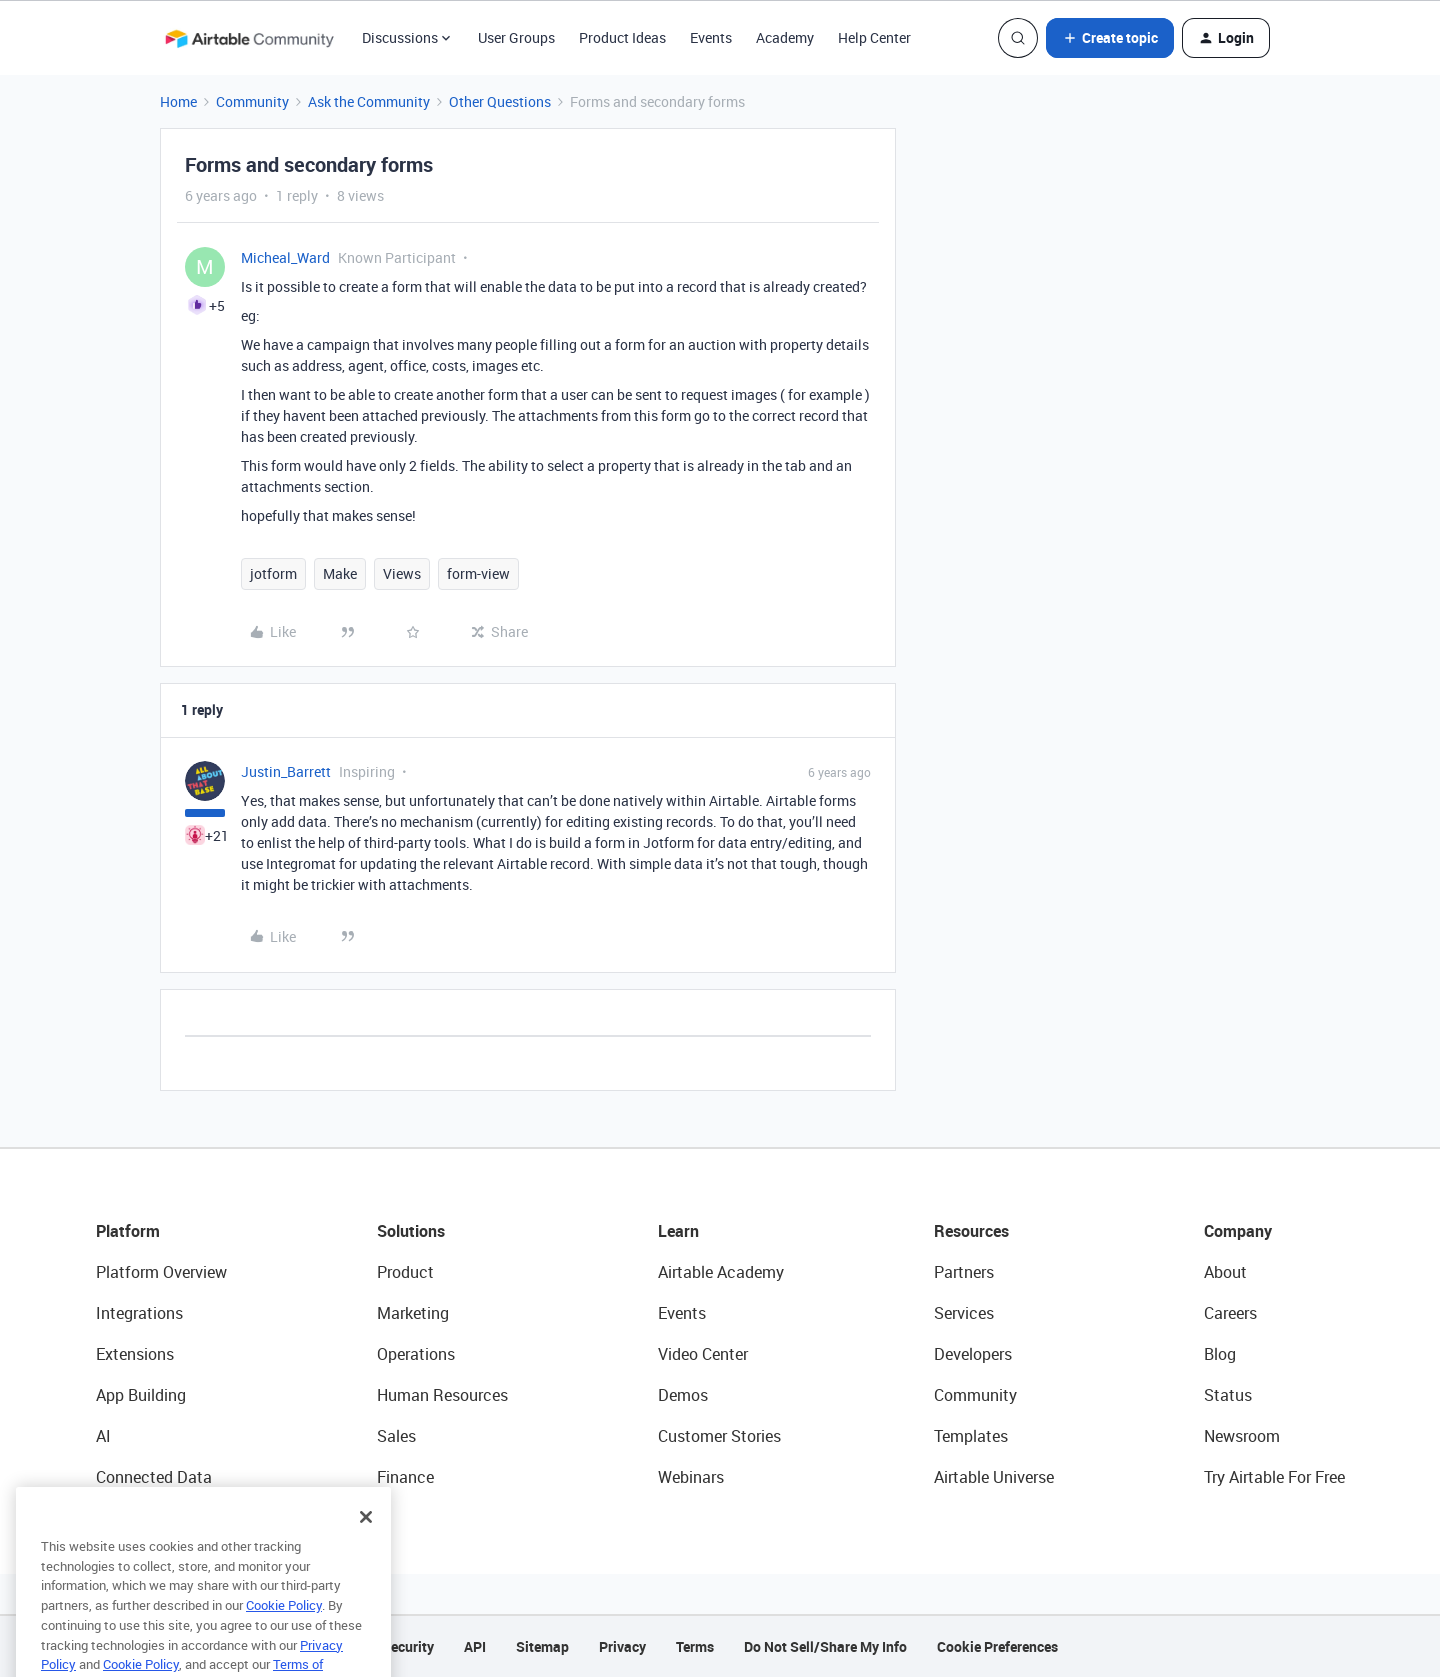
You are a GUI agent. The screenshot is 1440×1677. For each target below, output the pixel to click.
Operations (416, 1354)
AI (103, 1436)
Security (408, 1646)
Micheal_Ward (285, 257)
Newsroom (1242, 1436)
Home (178, 101)
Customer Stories (719, 1436)
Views (402, 573)
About (1225, 1272)
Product (405, 1272)
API (475, 1646)
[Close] (366, 1539)
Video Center (703, 1354)
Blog (1220, 1354)
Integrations (139, 1313)
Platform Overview (161, 1272)
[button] (1110, 38)
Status (1228, 1395)
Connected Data (154, 1477)
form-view (478, 573)
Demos (683, 1395)
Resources (971, 1231)
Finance (405, 1477)
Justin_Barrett (286, 771)
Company (1238, 1231)
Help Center (874, 37)
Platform (128, 1231)
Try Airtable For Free (1274, 1477)
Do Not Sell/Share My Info (825, 1646)
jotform (273, 573)
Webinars (691, 1477)
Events (711, 37)
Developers (973, 1354)
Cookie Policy (284, 1627)
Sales (396, 1436)
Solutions (411, 1231)
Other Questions (500, 101)
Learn (678, 1231)
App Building (141, 1395)
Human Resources (442, 1395)
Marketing (413, 1313)
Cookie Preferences (997, 1646)
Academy (785, 37)
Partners (964, 1272)
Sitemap (542, 1646)
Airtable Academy (721, 1272)
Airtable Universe (994, 1477)
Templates (971, 1436)
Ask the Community (369, 101)
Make (340, 573)
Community (252, 101)
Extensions (135, 1354)
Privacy (622, 1646)
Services (964, 1313)
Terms (695, 1646)
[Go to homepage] (249, 38)
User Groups (516, 37)
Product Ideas (622, 37)
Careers (1230, 1313)
